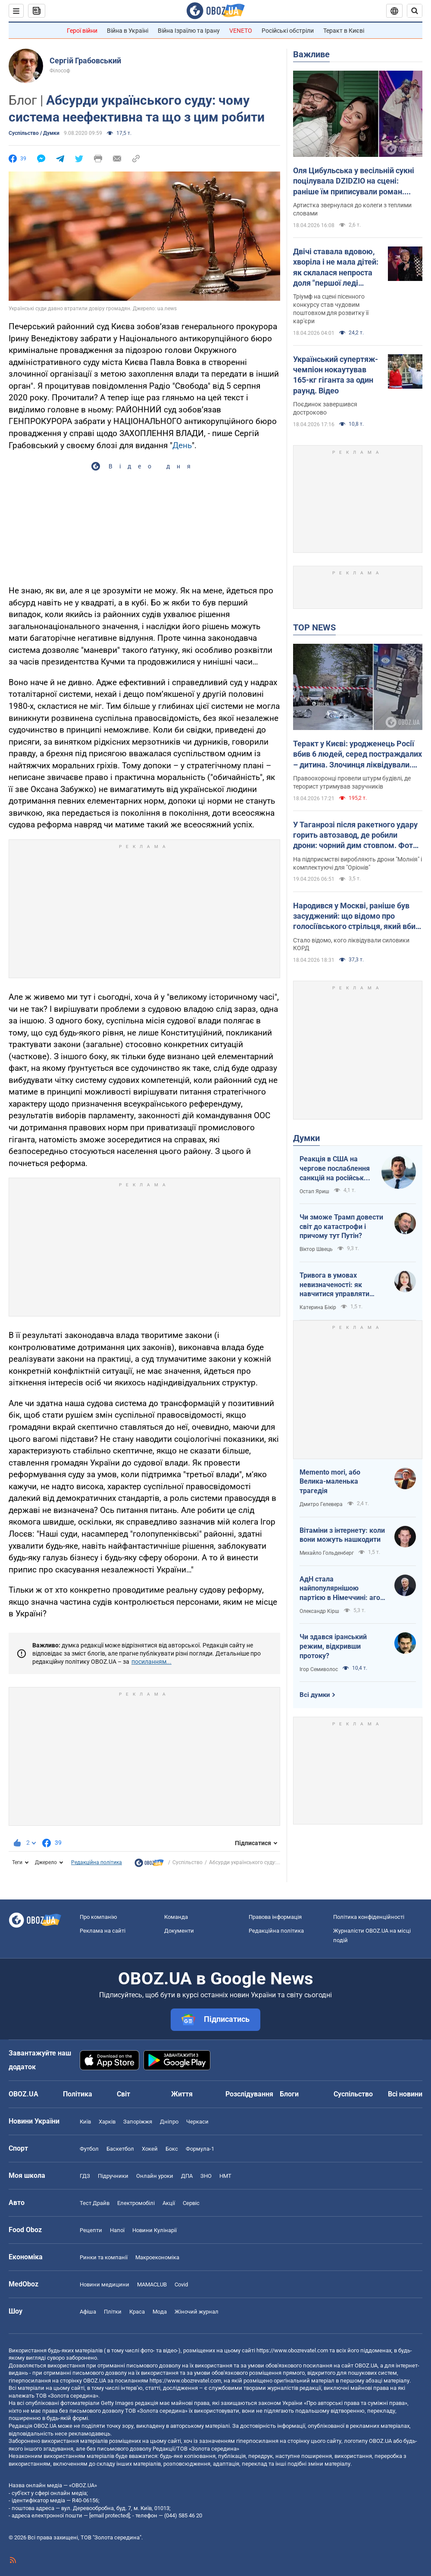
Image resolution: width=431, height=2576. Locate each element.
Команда (176, 1917)
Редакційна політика (96, 1862)
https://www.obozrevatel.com (292, 2350)
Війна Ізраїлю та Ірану (189, 30)
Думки (306, 1138)
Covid (181, 2284)
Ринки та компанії (104, 2257)
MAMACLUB (152, 2284)
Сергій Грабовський (85, 60)
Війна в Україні (127, 30)
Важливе (311, 54)
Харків (107, 2121)
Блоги (289, 2094)
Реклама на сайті (102, 1930)
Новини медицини (104, 2284)
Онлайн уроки (154, 2176)
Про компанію (98, 1917)
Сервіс (191, 2203)
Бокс (172, 2149)
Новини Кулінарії (154, 2230)
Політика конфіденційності (368, 1917)
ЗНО (206, 2176)
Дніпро (169, 2121)
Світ (123, 2094)
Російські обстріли (288, 30)
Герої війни (82, 30)
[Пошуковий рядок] (414, 10)
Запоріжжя (137, 2121)
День (182, 445)
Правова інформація (275, 1917)
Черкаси (197, 2121)
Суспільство (187, 1862)
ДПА (187, 2176)
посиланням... (151, 1661)
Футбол (89, 2149)
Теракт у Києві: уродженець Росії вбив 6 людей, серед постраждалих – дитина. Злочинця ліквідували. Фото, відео (357, 754)
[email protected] (109, 2515)
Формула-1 (200, 2149)
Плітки (113, 2311)
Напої (117, 2230)
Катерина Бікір (318, 1307)
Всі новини (405, 2094)
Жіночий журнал (197, 2311)
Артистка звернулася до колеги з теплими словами (352, 209)
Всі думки (315, 1695)
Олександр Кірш (319, 1611)
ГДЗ (85, 2176)
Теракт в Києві (343, 30)
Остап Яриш (314, 1191)
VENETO (240, 30)
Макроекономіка (157, 2257)
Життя (182, 2094)
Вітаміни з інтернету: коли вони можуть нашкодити (342, 1535)
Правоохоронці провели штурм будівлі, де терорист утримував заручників (352, 782)
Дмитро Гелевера (321, 1504)
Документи (179, 1930)
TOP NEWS (314, 627)
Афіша (88, 2311)
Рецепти (91, 2230)
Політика (77, 2094)
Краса (137, 2311)
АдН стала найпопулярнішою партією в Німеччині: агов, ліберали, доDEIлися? (343, 1589)
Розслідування (249, 2094)
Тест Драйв (94, 2203)
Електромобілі (136, 2203)
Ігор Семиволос (319, 1669)
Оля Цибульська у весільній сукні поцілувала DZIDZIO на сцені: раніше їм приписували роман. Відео (353, 181)
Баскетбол (120, 2149)
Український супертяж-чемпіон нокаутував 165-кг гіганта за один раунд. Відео (335, 375)
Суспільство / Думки (34, 133)
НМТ (225, 2176)
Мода (160, 2311)
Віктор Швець (316, 1249)
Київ (85, 2121)
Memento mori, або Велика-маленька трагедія (330, 1481)
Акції (168, 2203)
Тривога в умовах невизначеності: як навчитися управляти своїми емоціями (334, 1285)
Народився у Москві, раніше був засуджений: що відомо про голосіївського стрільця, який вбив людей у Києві (356, 916)
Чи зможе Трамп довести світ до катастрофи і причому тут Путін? (341, 1226)
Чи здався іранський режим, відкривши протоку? (333, 1646)
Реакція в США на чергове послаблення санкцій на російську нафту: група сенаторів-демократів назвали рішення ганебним (336, 1168)
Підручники (113, 2176)
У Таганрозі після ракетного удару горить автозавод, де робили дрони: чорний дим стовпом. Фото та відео (355, 835)
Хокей (150, 2149)
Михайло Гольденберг (327, 1553)
